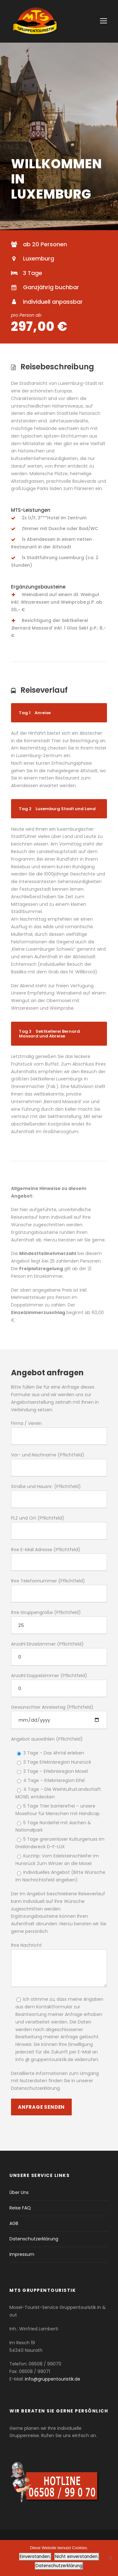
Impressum (21, 2254)
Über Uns (19, 2192)
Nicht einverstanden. (76, 2557)
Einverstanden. (35, 2557)
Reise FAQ (20, 2208)
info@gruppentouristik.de (52, 2379)
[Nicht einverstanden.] (110, 2558)
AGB (13, 2223)
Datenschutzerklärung (33, 2239)
